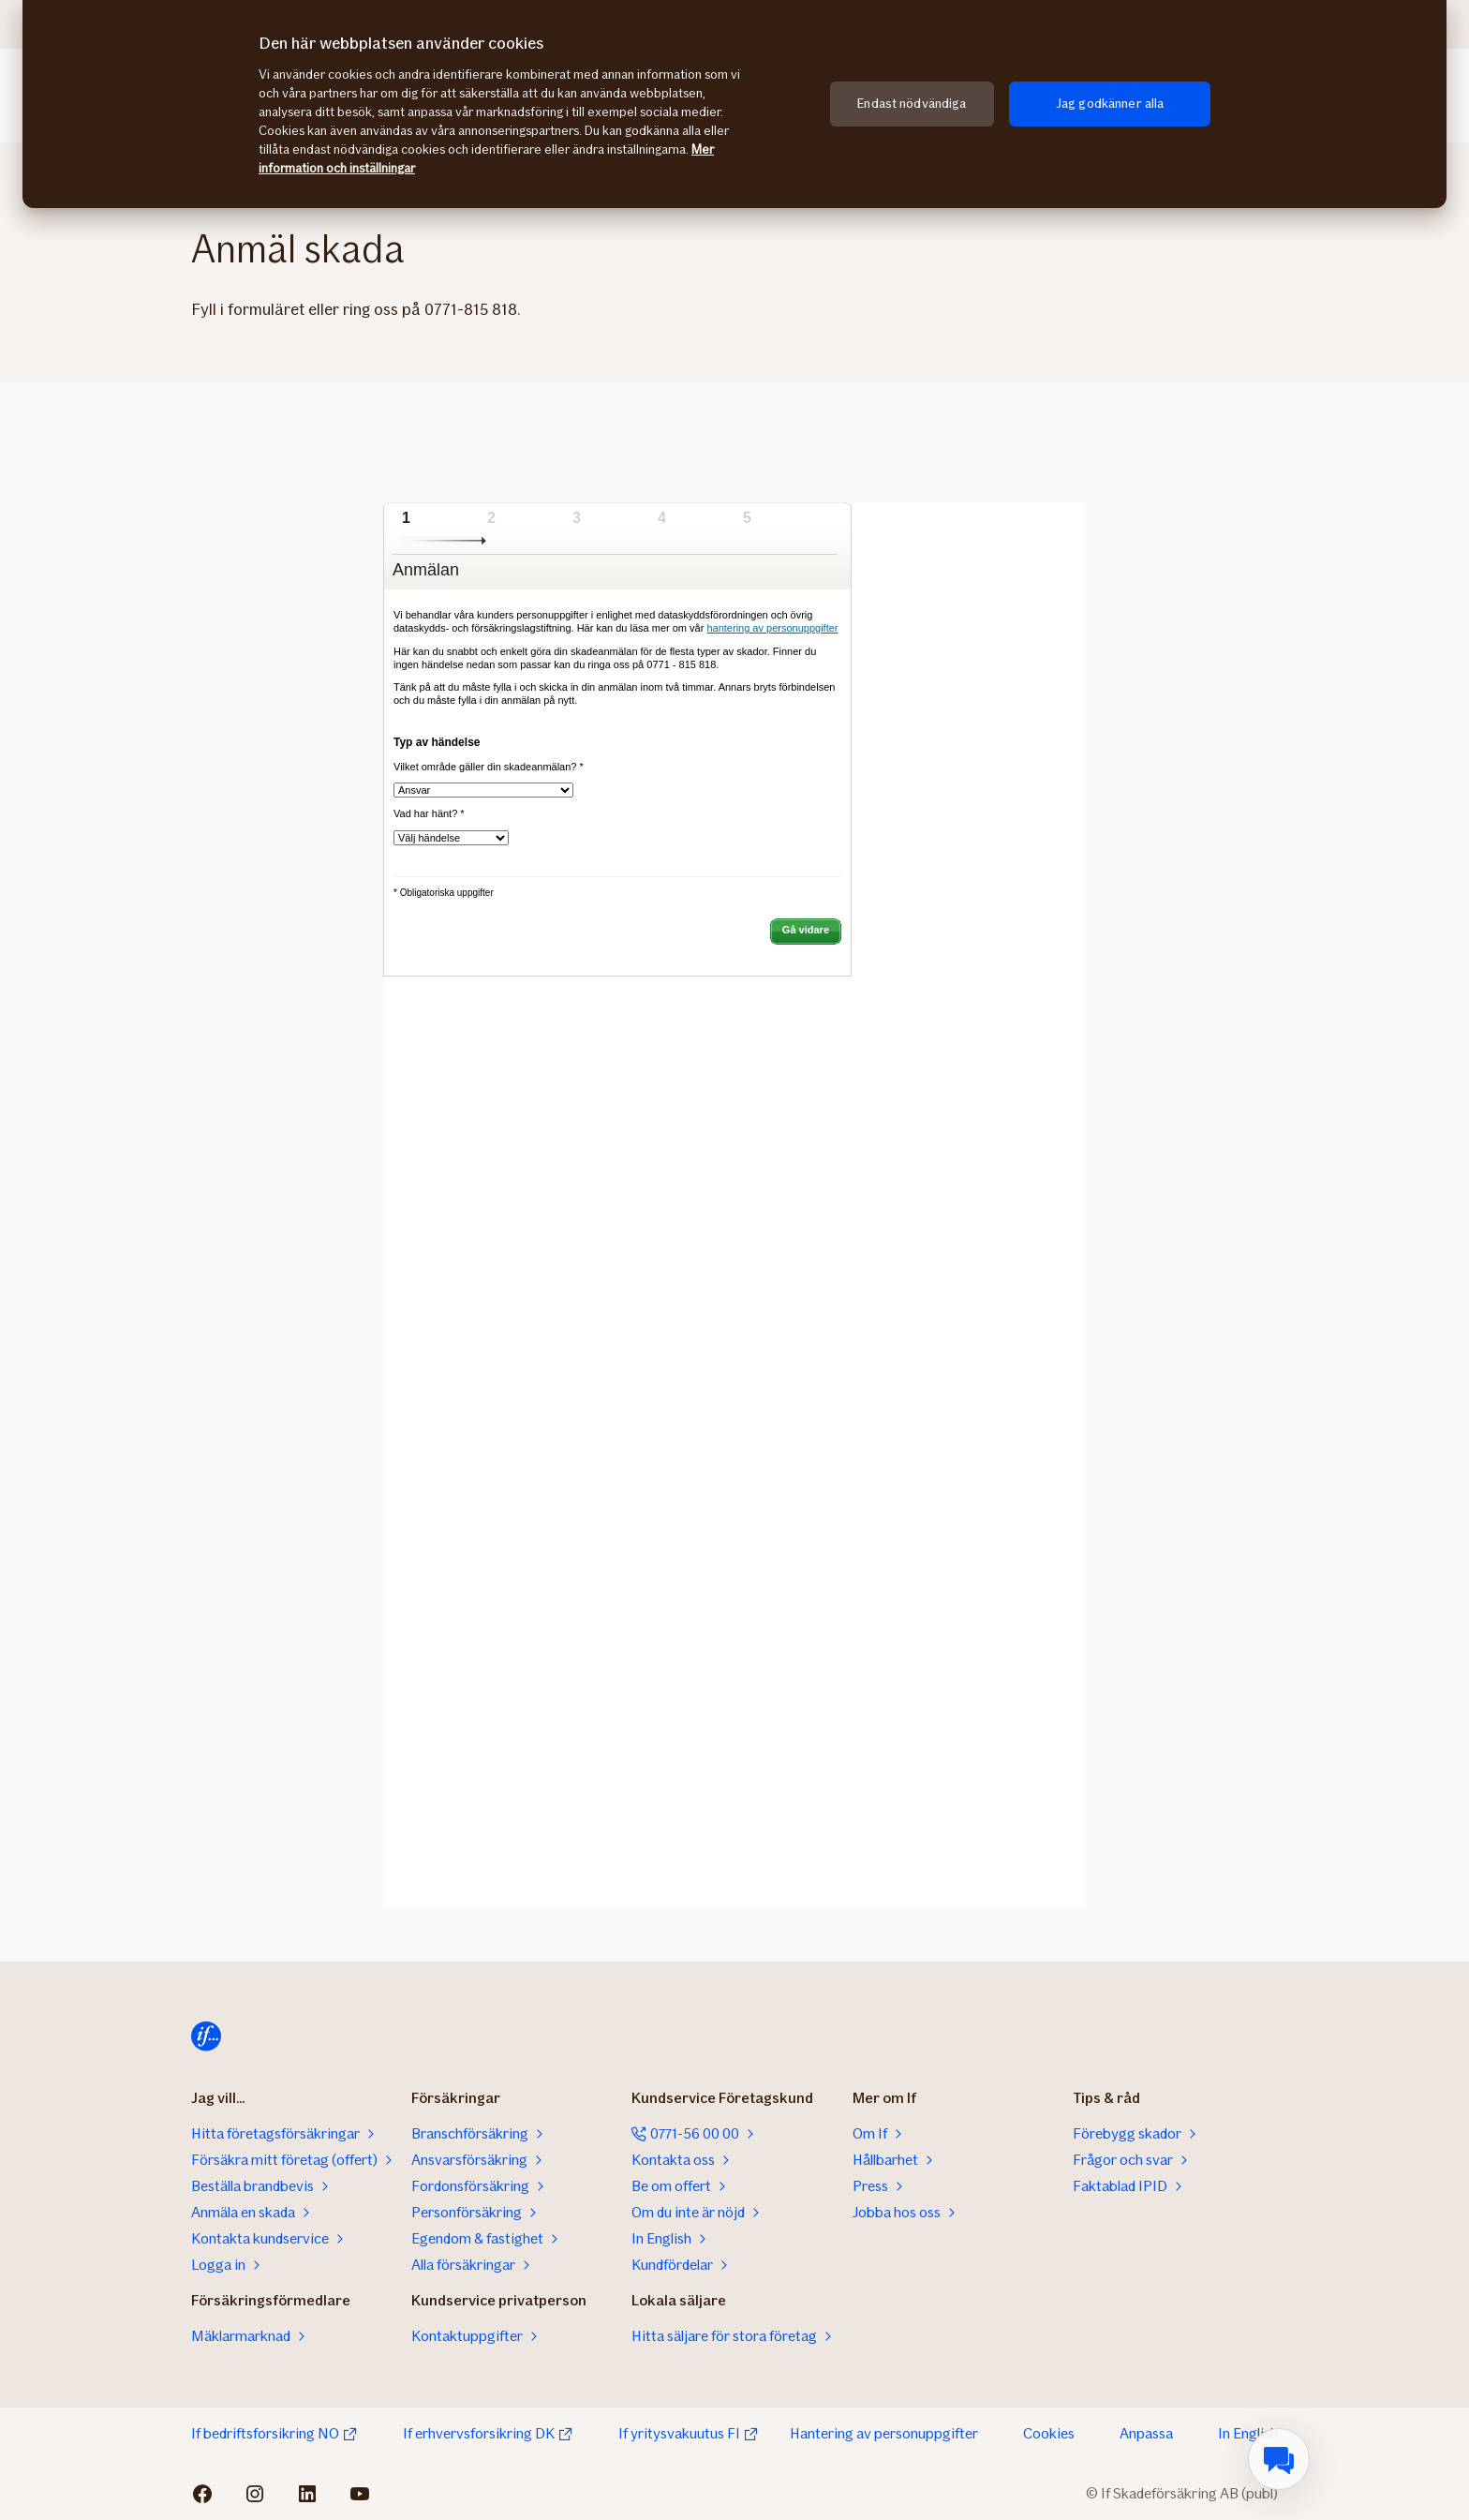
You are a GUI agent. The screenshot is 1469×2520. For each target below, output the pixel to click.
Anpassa (1146, 2433)
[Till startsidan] (206, 2036)
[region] (734, 104)
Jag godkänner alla (1110, 104)
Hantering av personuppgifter (884, 2433)
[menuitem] (1279, 2459)
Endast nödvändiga (911, 104)
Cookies (1049, 2433)
